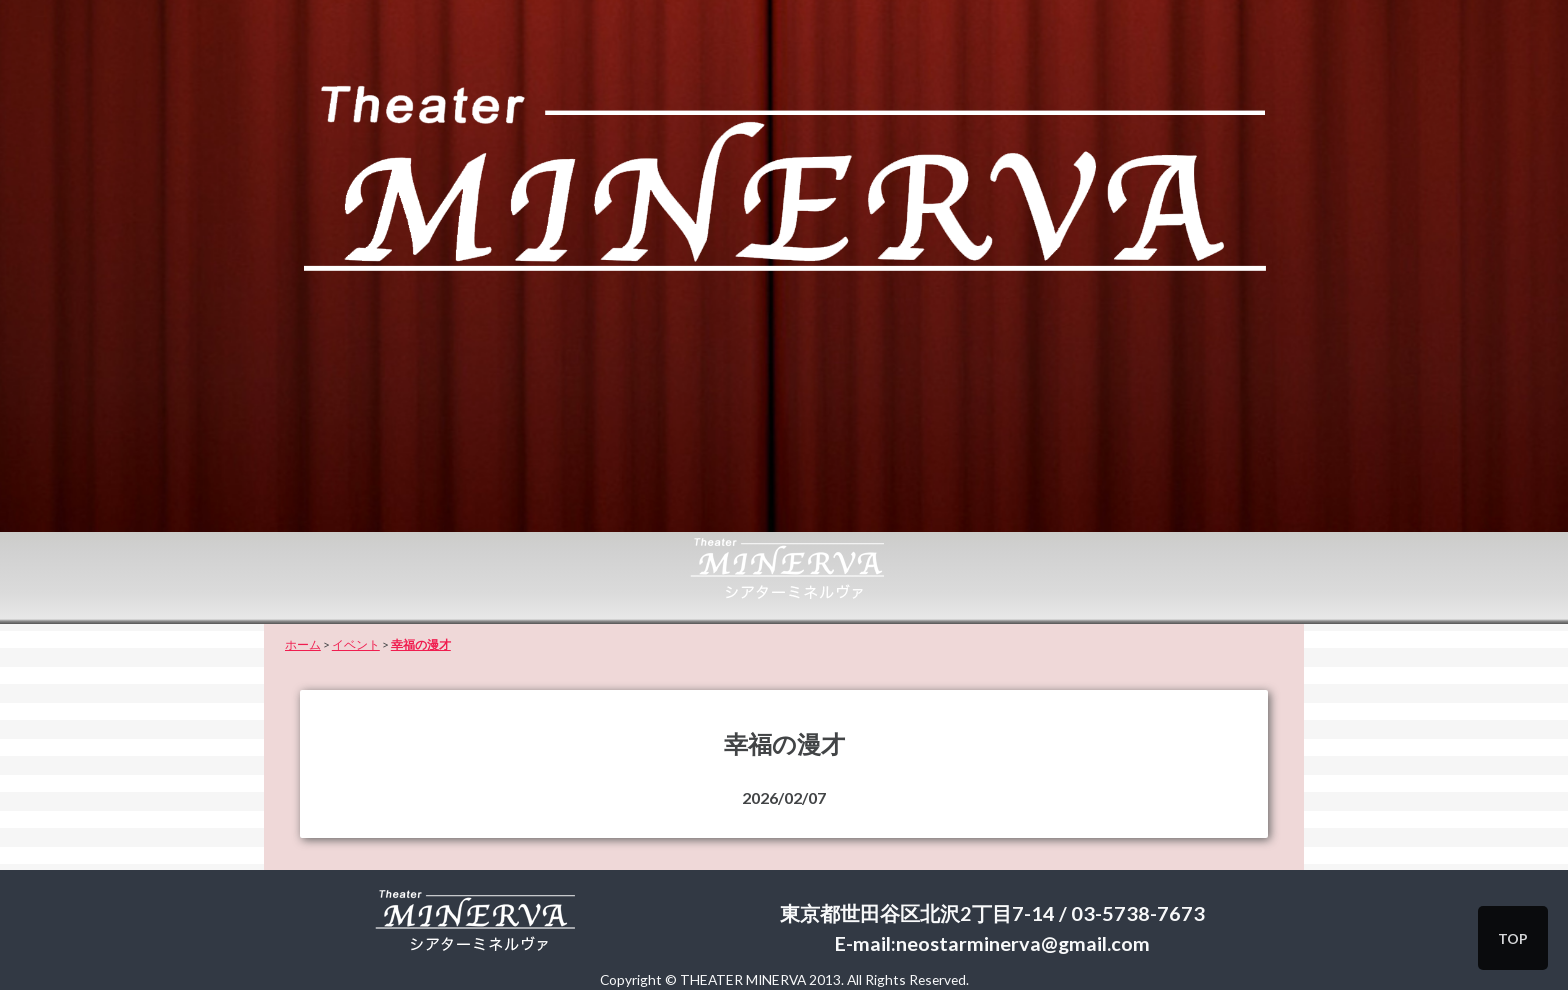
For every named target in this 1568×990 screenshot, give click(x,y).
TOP (1513, 938)
